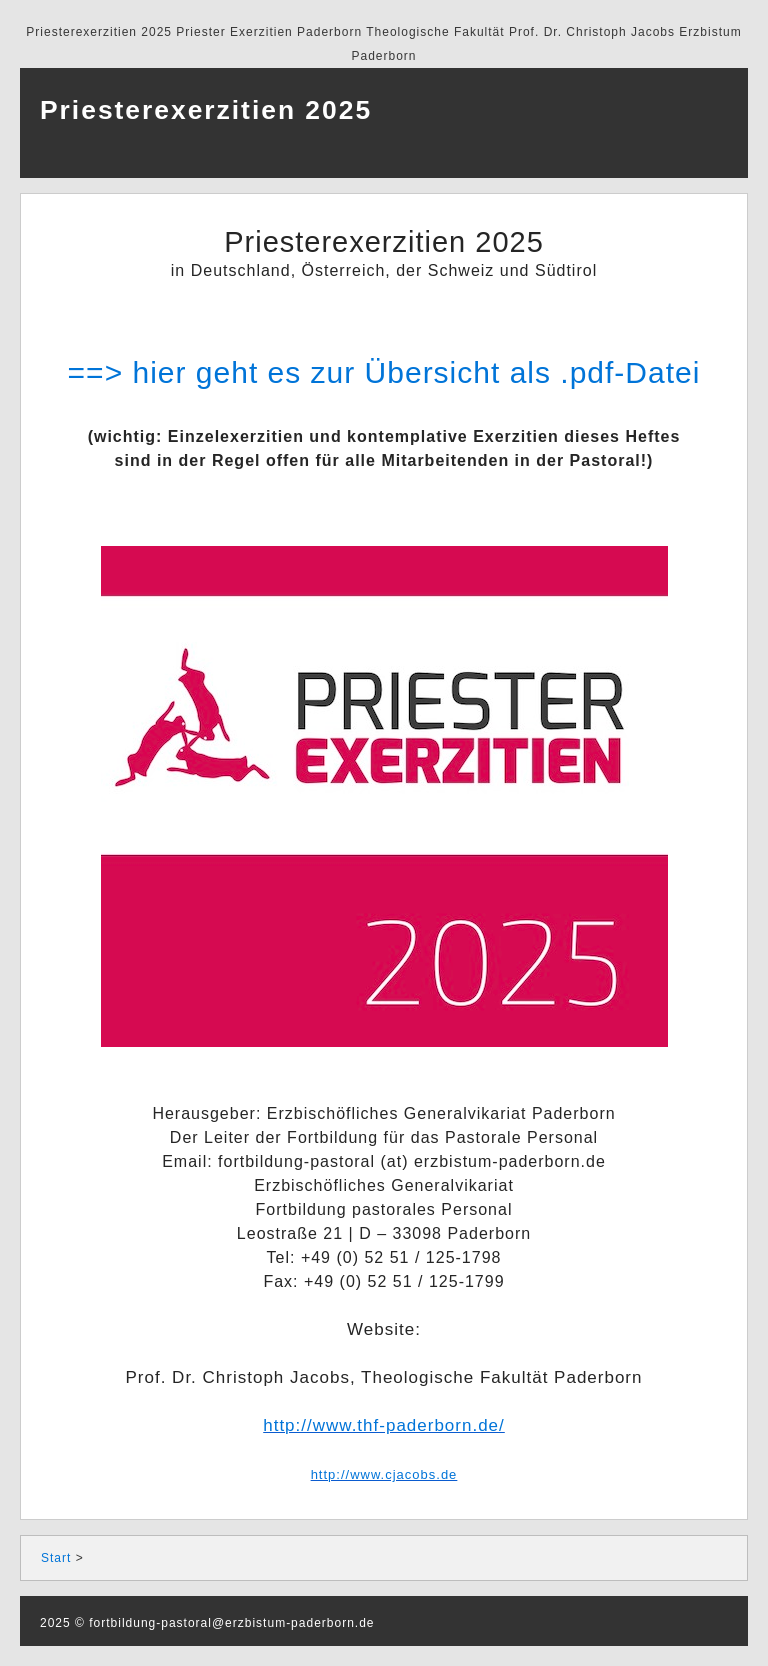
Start (56, 1558)
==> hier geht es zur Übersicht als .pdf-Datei (384, 372)
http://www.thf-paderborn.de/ (384, 1425)
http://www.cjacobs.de (384, 1474)
